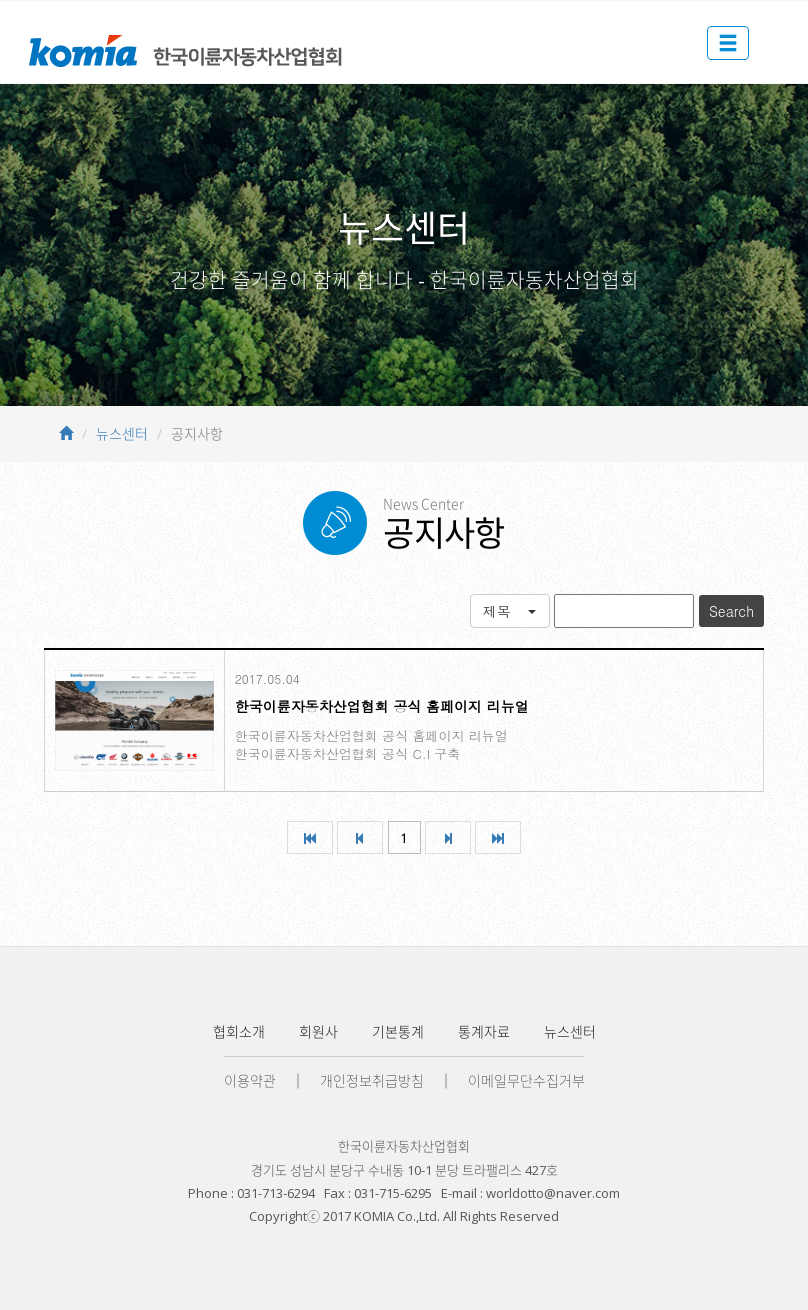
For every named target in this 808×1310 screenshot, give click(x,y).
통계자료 (484, 1031)
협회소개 (239, 1031)
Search (731, 611)
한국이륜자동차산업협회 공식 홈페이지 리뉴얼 (382, 706)
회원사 (318, 1031)
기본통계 (398, 1031)
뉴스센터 (122, 433)
